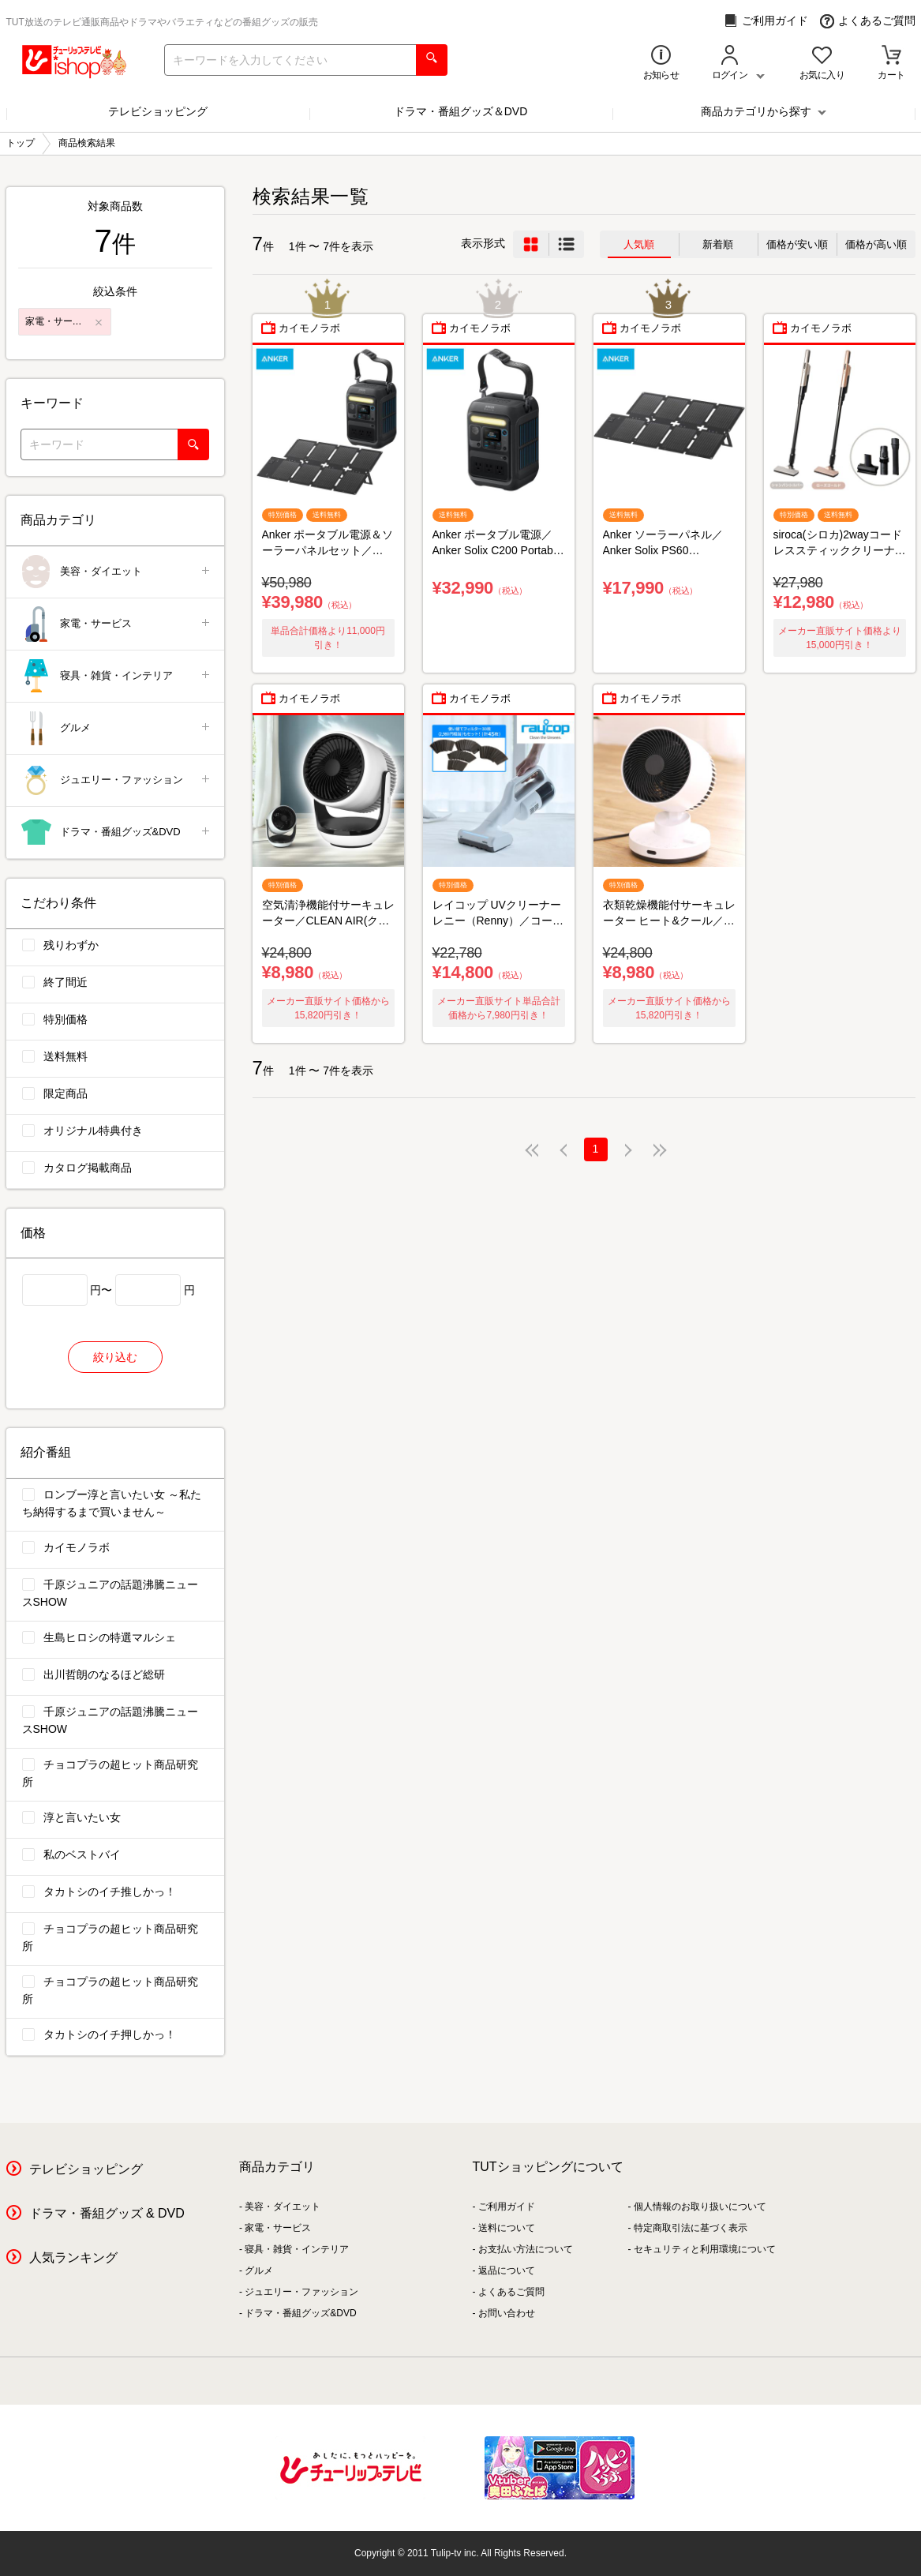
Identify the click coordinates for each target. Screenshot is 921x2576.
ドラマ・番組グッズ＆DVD (461, 111)
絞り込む (115, 1357)
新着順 (717, 244)
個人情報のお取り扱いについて (700, 2206)
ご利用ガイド (766, 20)
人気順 (638, 244)
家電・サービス (116, 624)
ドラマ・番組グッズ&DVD (116, 832)
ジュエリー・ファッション (116, 780)
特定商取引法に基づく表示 (690, 2227)
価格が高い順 (876, 244)
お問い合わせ (506, 2313)
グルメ (116, 728)
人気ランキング (73, 2257)
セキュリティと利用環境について (705, 2249)
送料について (506, 2227)
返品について (506, 2270)
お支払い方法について (525, 2249)
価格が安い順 (797, 244)
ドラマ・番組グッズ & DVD (107, 2213)
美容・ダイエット (116, 572)
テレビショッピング (158, 111)
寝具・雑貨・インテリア (116, 676)
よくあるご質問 (867, 20)
